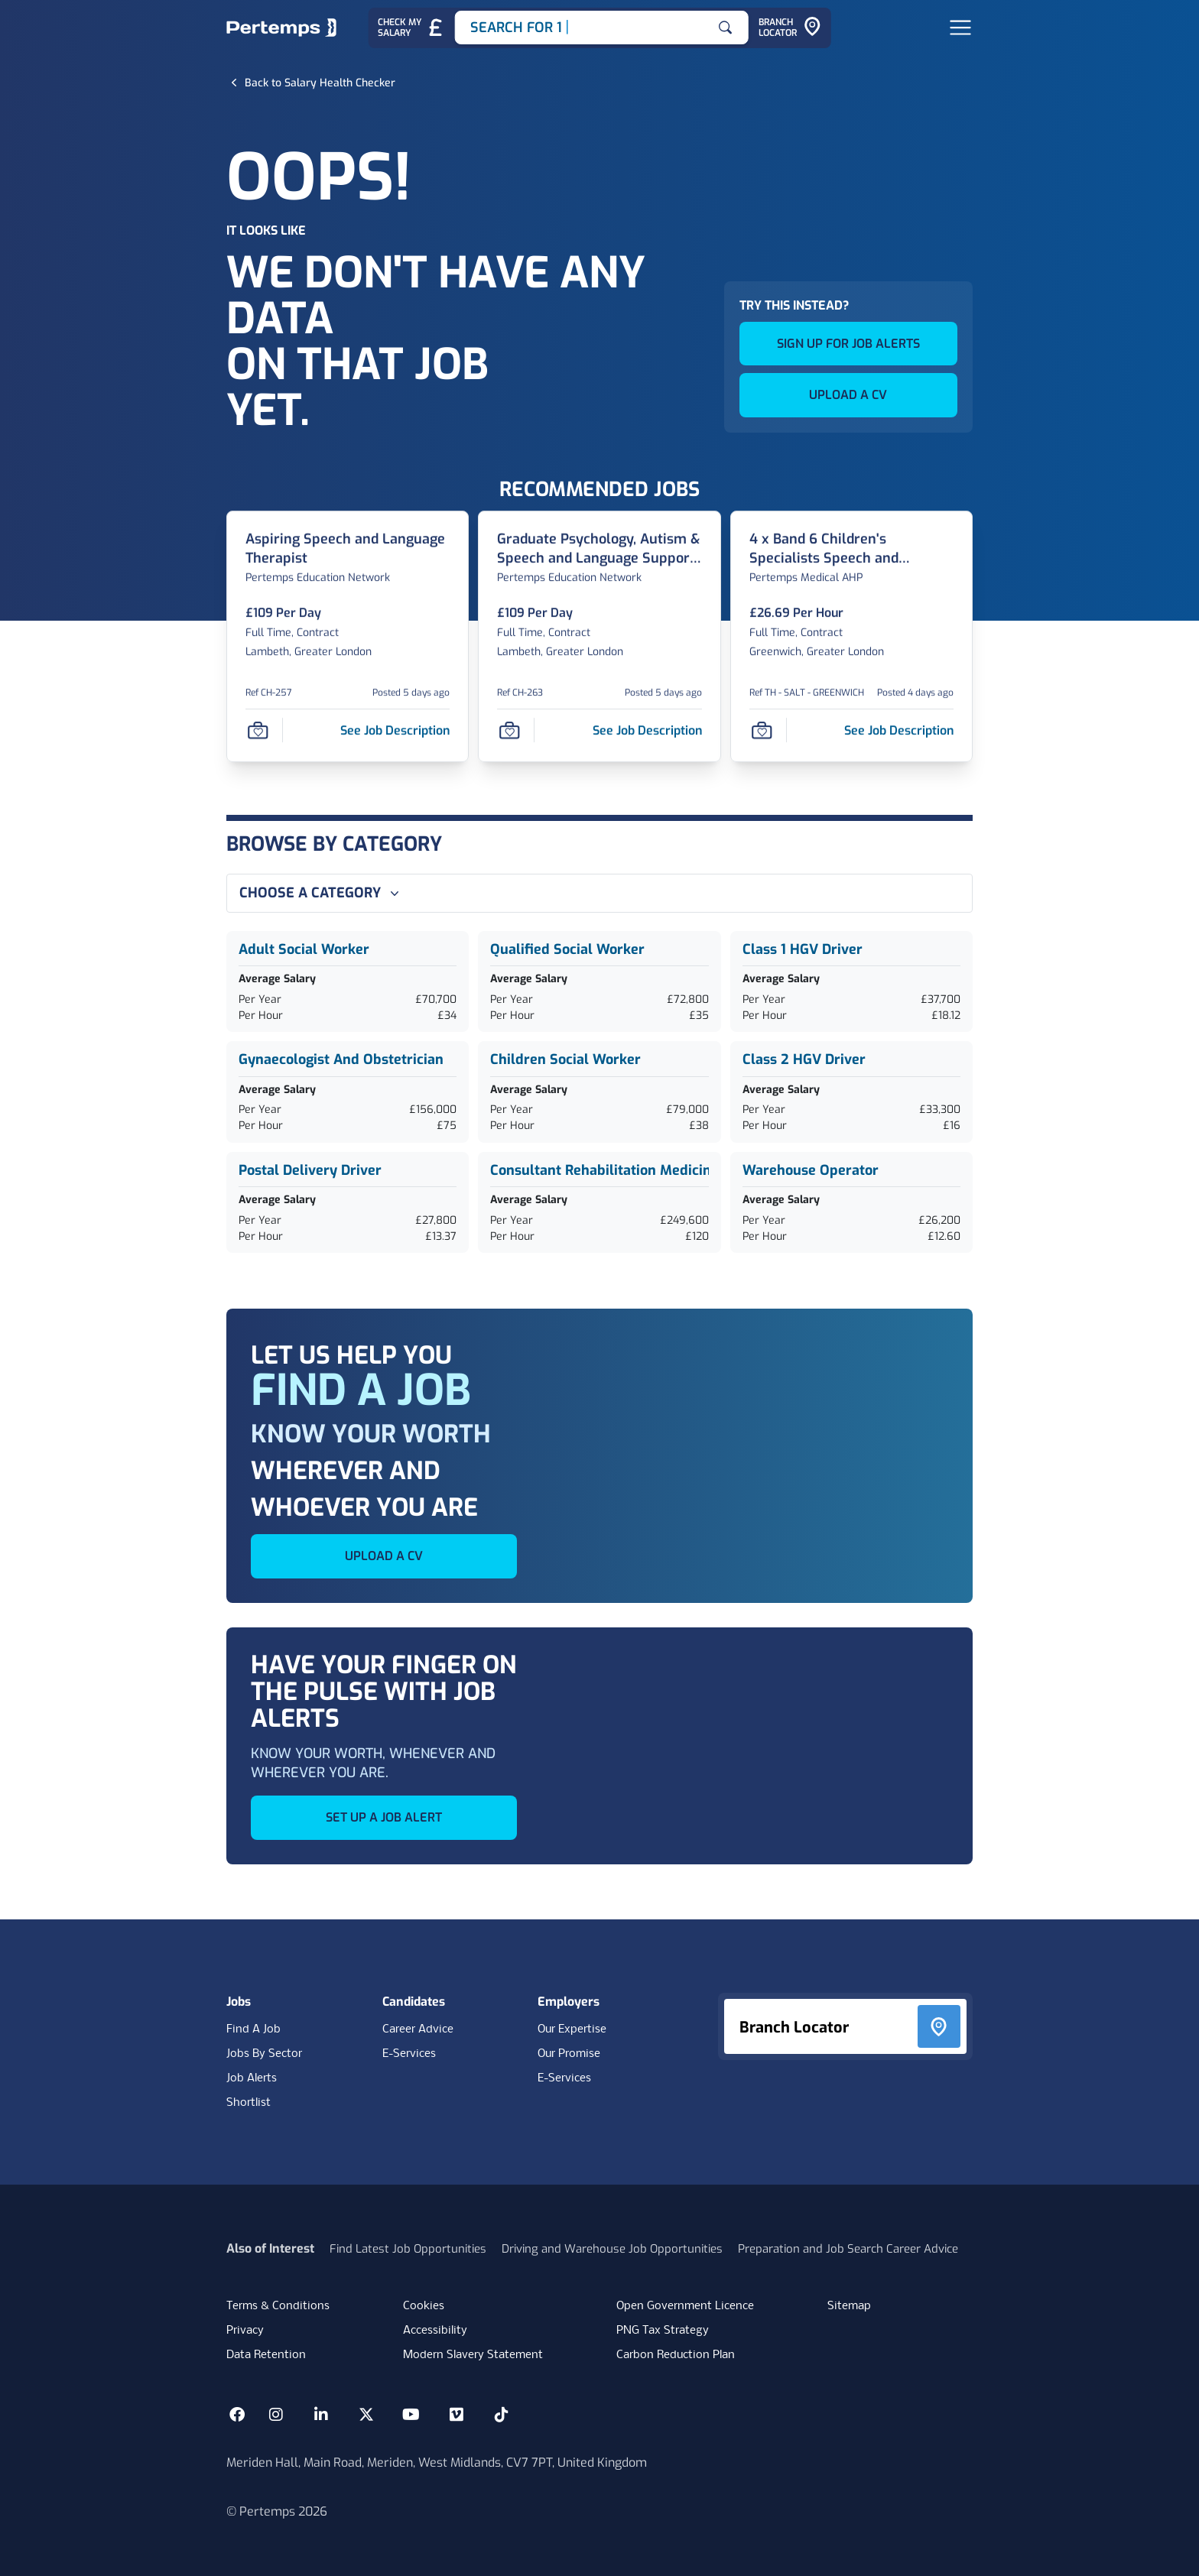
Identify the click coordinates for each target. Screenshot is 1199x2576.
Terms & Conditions (278, 2306)
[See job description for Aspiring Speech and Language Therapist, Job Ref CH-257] (395, 730)
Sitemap (849, 2306)
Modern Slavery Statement (473, 2355)
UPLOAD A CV (848, 395)
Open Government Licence (685, 2306)
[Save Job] (257, 730)
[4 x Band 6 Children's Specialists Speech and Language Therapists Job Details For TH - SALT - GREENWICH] (851, 549)
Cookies (423, 2306)
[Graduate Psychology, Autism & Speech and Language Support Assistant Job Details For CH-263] (599, 549)
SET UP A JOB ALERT (384, 1817)
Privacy (245, 2331)
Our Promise (569, 2054)
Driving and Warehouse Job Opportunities (612, 2248)
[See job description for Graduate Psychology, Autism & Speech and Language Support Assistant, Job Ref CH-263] (647, 730)
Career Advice (417, 2029)
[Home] (281, 27)
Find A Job (253, 2029)
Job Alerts (251, 2078)
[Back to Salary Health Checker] (320, 82)
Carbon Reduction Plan (675, 2355)
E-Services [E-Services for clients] (564, 2078)
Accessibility (435, 2331)
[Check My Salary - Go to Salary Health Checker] (411, 28)
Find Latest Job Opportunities (408, 2248)
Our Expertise (572, 2029)
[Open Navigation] (960, 27)
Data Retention (266, 2355)
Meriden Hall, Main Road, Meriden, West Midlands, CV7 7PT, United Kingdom (436, 2462)
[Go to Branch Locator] (789, 28)
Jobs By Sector (264, 2054)
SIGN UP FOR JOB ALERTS (848, 344)
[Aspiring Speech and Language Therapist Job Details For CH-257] (347, 549)
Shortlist (248, 2103)
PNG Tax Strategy (662, 2331)
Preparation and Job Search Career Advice (848, 2248)
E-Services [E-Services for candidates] (409, 2054)
